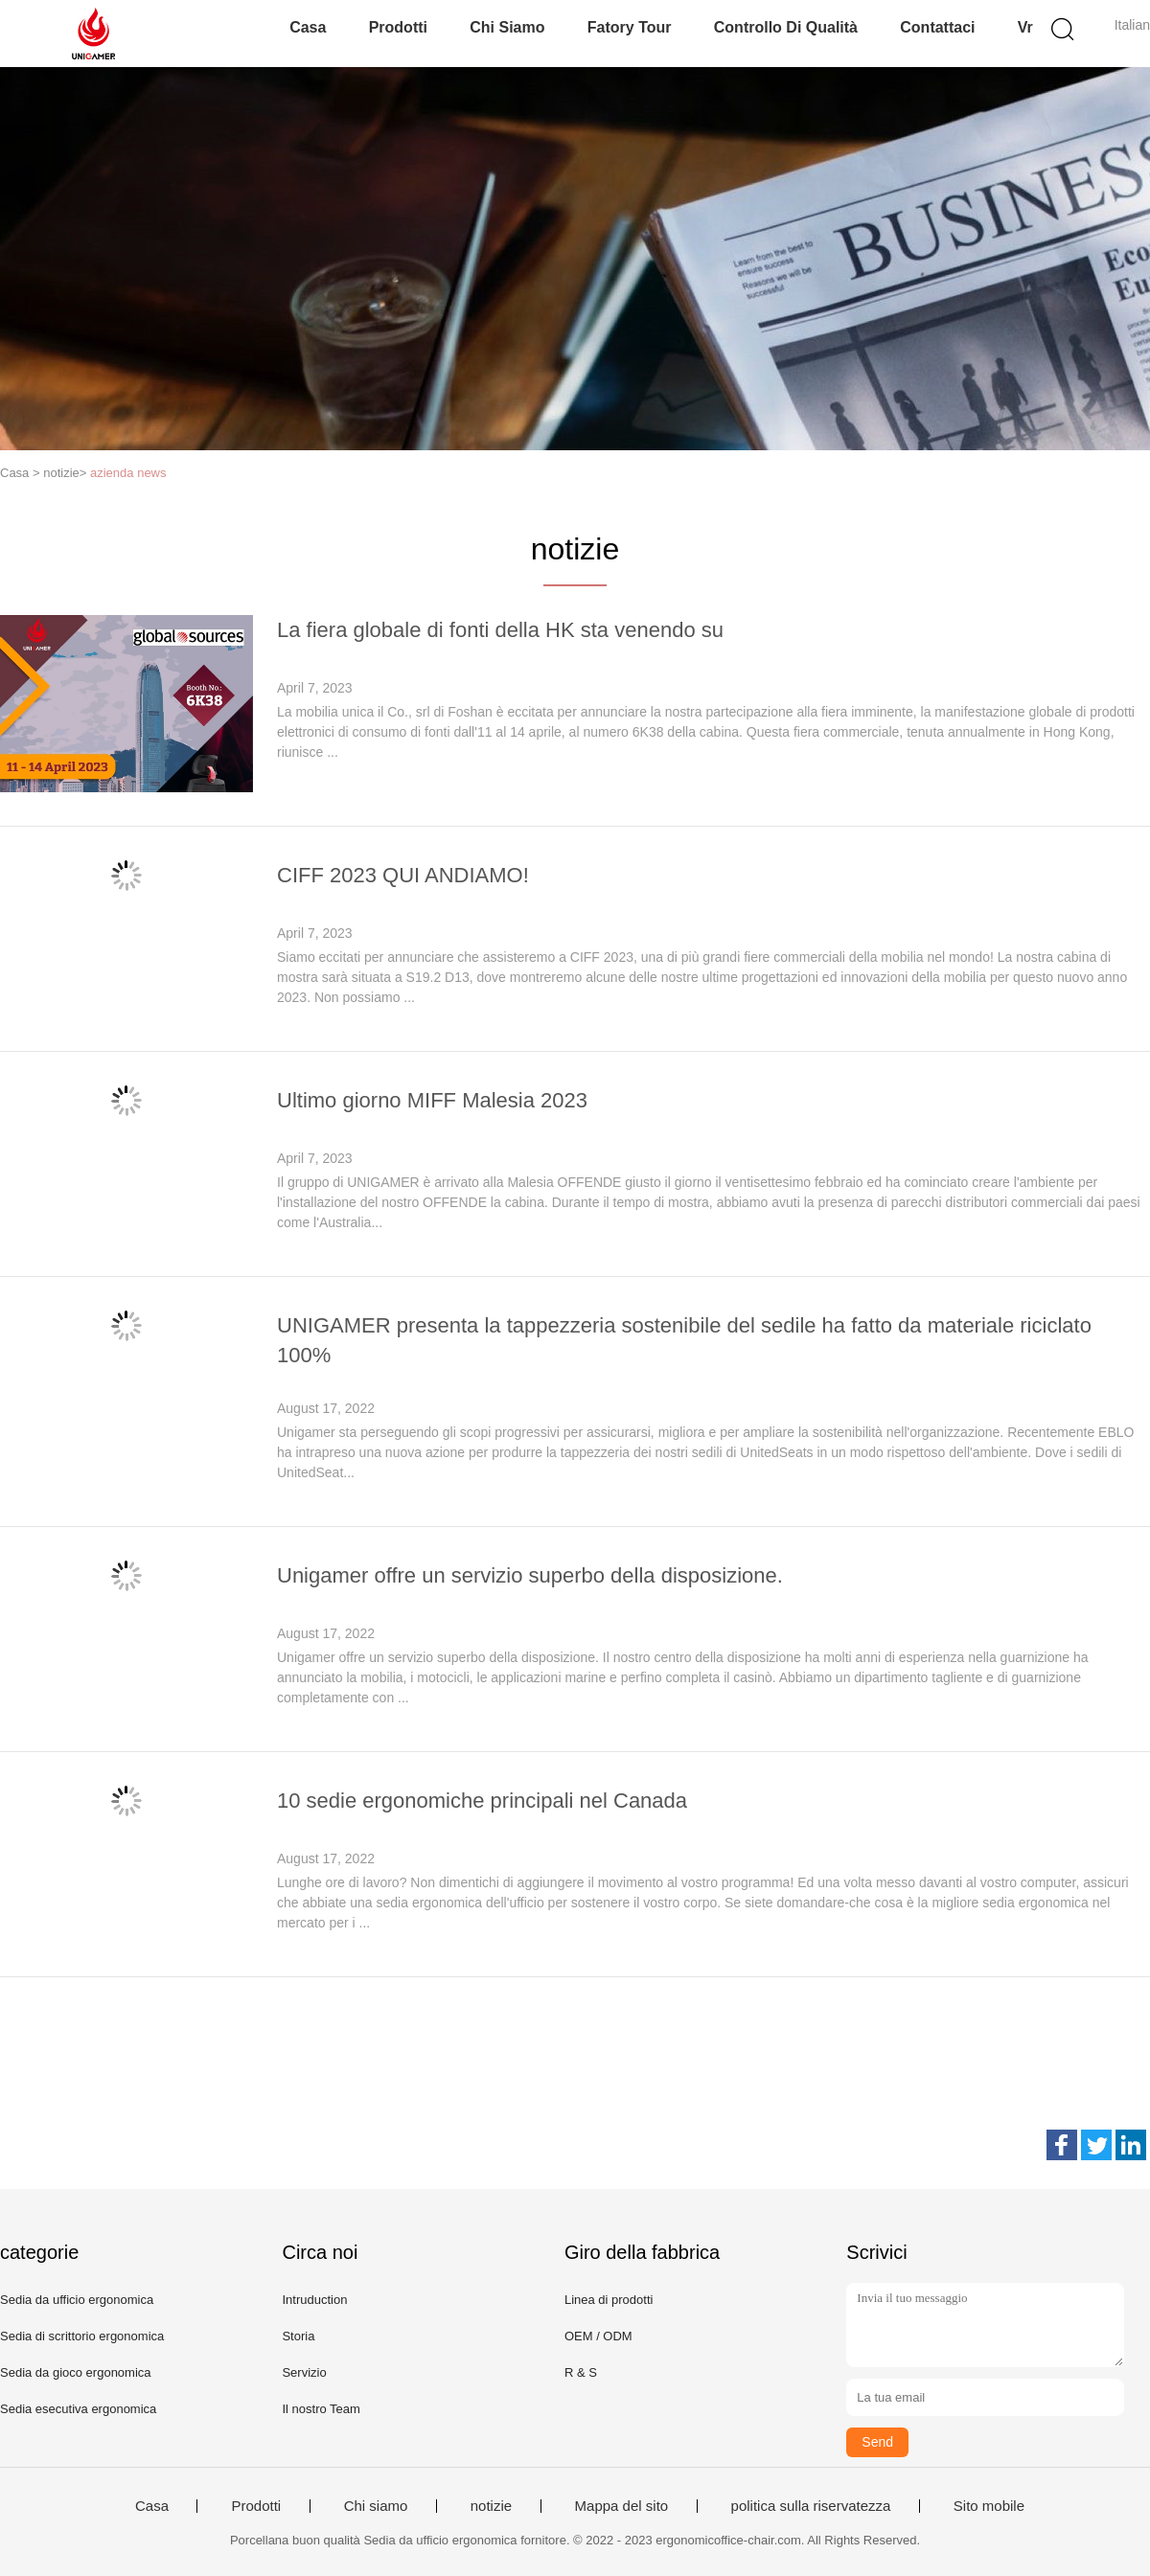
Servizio (304, 2372)
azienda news (128, 473)
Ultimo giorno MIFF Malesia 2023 (432, 1100)
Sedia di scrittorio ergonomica (82, 2336)
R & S (580, 2372)
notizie (491, 2506)
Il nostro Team (320, 2409)
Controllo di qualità (786, 27)
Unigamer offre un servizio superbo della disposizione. (530, 1575)
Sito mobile (989, 2506)
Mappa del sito (622, 2506)
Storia (298, 2336)
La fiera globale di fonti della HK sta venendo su (500, 630)
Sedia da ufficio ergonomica (76, 2299)
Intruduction (314, 2299)
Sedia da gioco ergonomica (75, 2372)
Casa (307, 27)
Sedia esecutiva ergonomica (78, 2409)
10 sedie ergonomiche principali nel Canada (482, 1800)
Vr (1025, 27)
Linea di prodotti (609, 2299)
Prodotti (398, 27)
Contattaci (937, 27)
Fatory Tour (629, 27)
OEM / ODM (598, 2336)
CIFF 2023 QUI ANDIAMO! (403, 875)
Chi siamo (507, 27)
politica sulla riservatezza (811, 2506)
